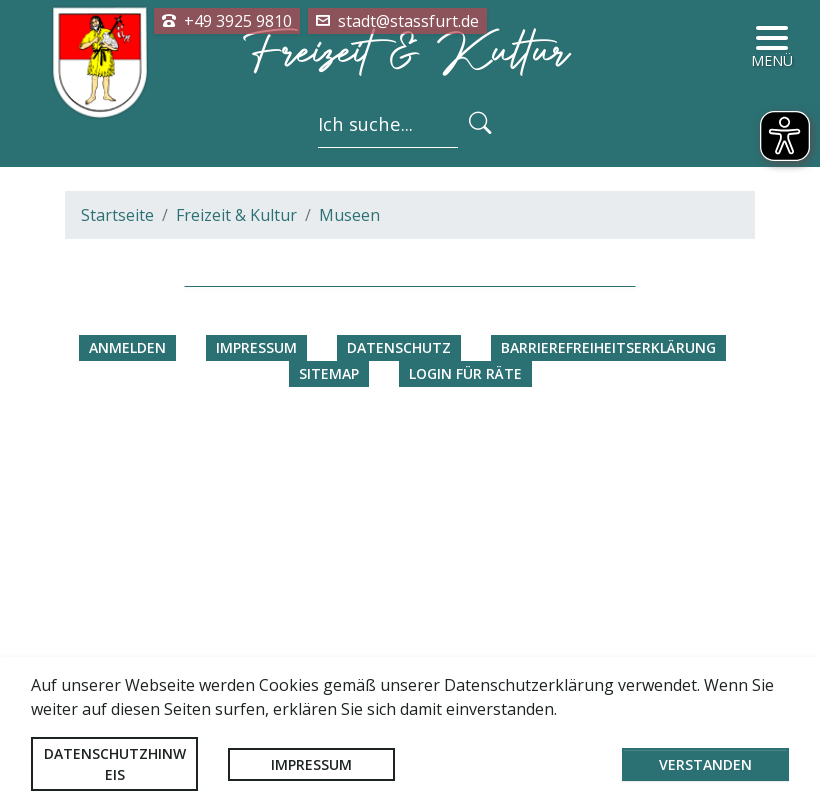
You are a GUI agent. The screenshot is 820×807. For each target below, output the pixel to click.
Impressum (311, 764)
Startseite (117, 587)
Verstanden (705, 764)
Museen (349, 587)
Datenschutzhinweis (115, 764)
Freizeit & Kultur (236, 587)
